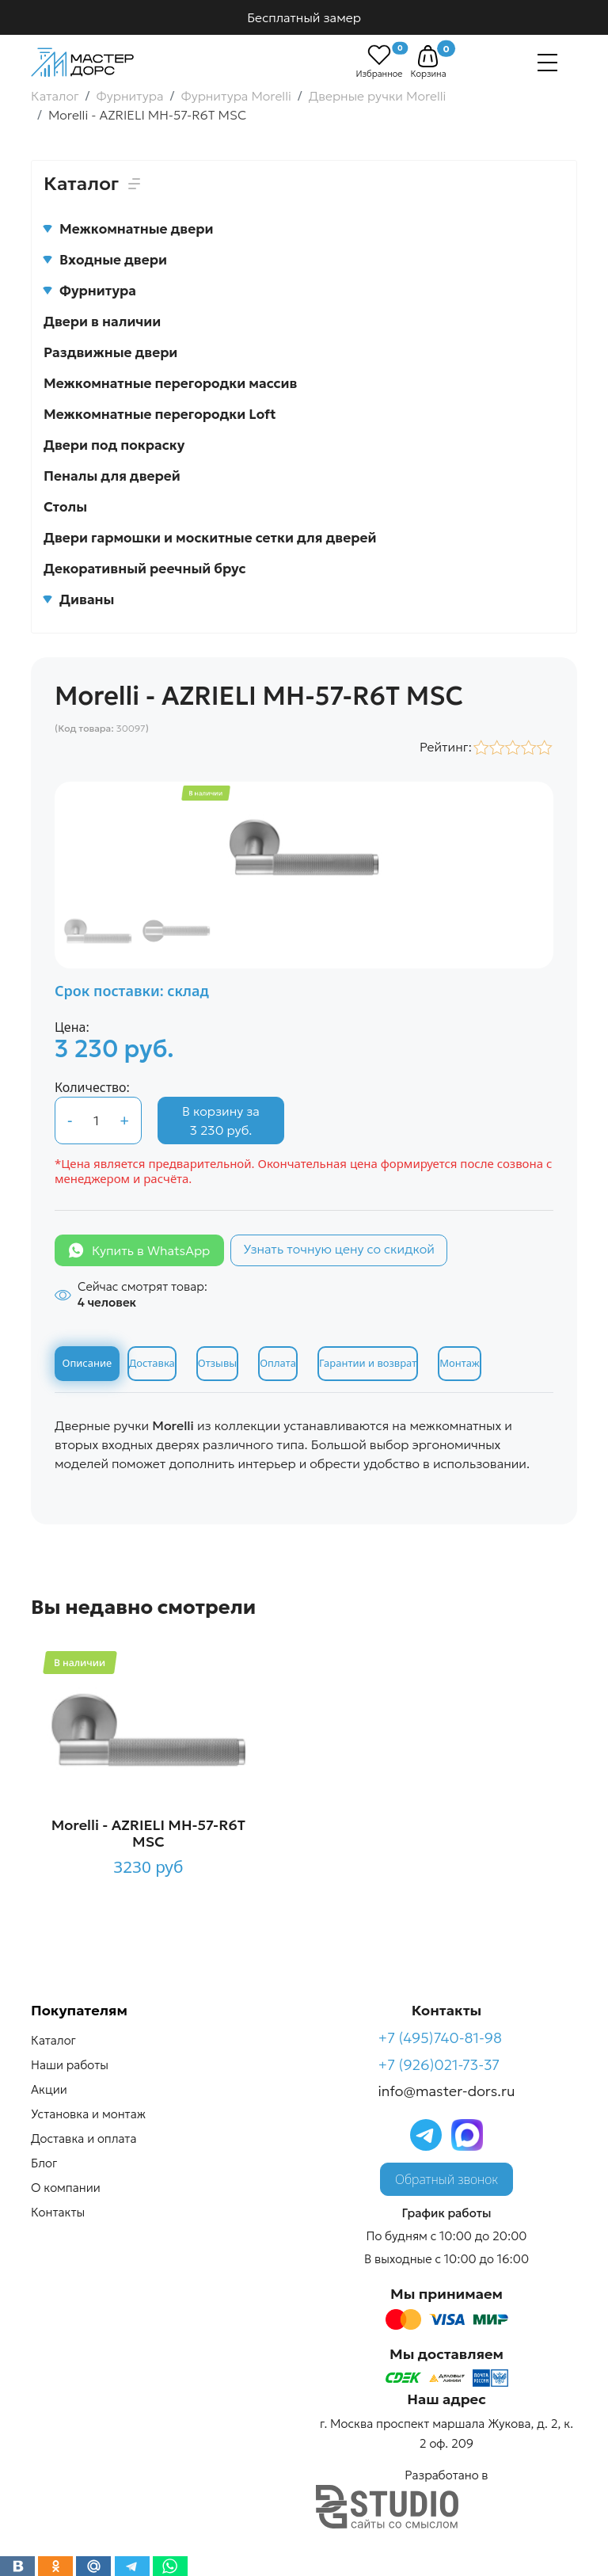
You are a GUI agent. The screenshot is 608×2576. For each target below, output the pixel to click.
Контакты (58, 2212)
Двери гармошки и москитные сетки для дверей (210, 537)
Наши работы (69, 2064)
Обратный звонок (446, 2179)
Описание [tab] (87, 1363)
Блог (44, 2163)
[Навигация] (547, 62)
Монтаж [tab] (459, 1363)
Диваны (79, 599)
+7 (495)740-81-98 (440, 2038)
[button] (428, 56)
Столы (65, 507)
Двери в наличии (102, 321)
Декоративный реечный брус (145, 568)
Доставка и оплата (83, 2138)
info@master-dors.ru (446, 2091)
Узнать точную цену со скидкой (339, 1249)
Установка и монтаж (88, 2113)
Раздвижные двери (110, 352)
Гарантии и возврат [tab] (367, 1363)
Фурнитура (90, 290)
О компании (66, 2187)
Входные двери (105, 259)
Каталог (53, 2040)
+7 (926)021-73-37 (439, 2065)
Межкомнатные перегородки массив (170, 383)
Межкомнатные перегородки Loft (160, 414)
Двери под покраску (114, 445)
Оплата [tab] (278, 1363)
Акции (49, 2089)
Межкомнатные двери (128, 229)
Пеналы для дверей (112, 476)
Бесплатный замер (304, 17)
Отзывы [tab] (217, 1363)
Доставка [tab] (152, 1363)
